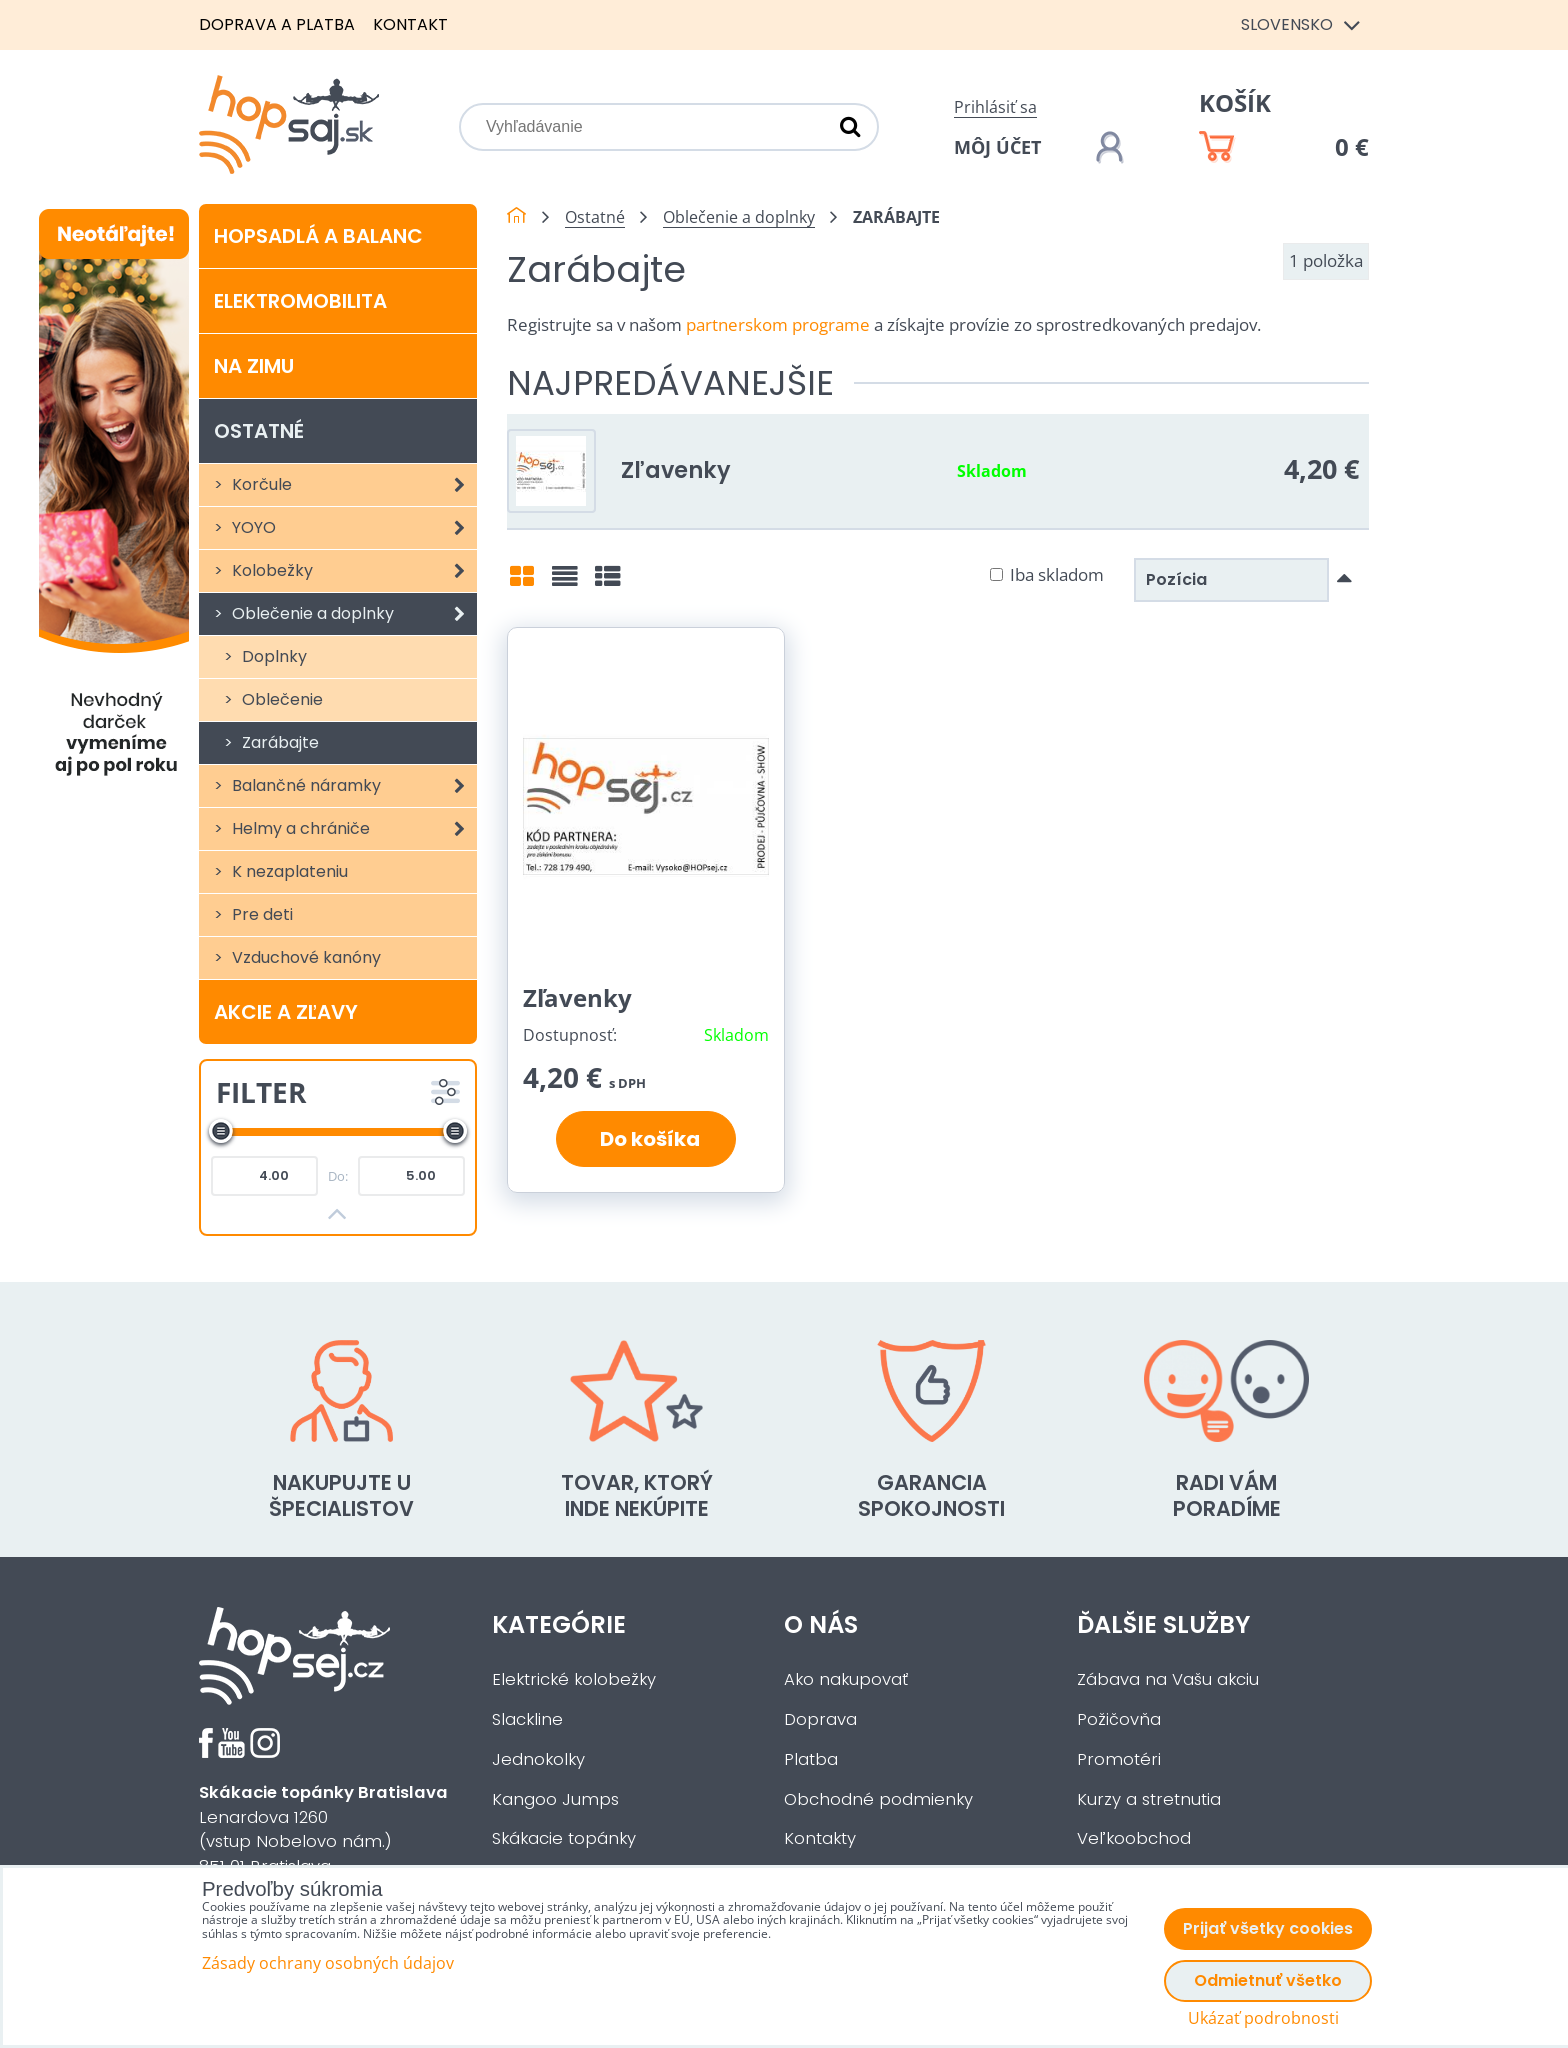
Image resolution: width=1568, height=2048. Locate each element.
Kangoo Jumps (555, 1799)
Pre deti (260, 914)
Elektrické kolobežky (574, 1679)
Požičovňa (1119, 1719)
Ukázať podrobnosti (1263, 2018)
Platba (811, 1759)
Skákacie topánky (564, 1838)
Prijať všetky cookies (1268, 1928)
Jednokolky (538, 1759)
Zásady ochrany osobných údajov (328, 1963)
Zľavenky (676, 470)
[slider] (221, 1131)
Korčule (352, 485)
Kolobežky (352, 571)
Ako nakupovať (846, 1679)
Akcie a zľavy (286, 1012)
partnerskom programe (778, 324)
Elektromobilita (300, 301)
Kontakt (410, 24)
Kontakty (820, 1838)
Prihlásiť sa (995, 107)
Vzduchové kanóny (304, 957)
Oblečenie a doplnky (352, 614)
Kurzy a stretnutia (1149, 1799)
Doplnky (272, 656)
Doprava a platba (277, 24)
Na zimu (254, 366)
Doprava (820, 1719)
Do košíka (646, 1139)
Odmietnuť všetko (1268, 1980)
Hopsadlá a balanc (318, 236)
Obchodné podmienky (878, 1799)
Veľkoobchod (1134, 1838)
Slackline (527, 1719)
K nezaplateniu (288, 871)
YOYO (352, 528)
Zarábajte (278, 742)
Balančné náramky (352, 786)
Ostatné (259, 431)
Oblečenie (280, 699)
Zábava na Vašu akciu (1168, 1679)
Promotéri (1119, 1759)
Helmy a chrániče (352, 829)
